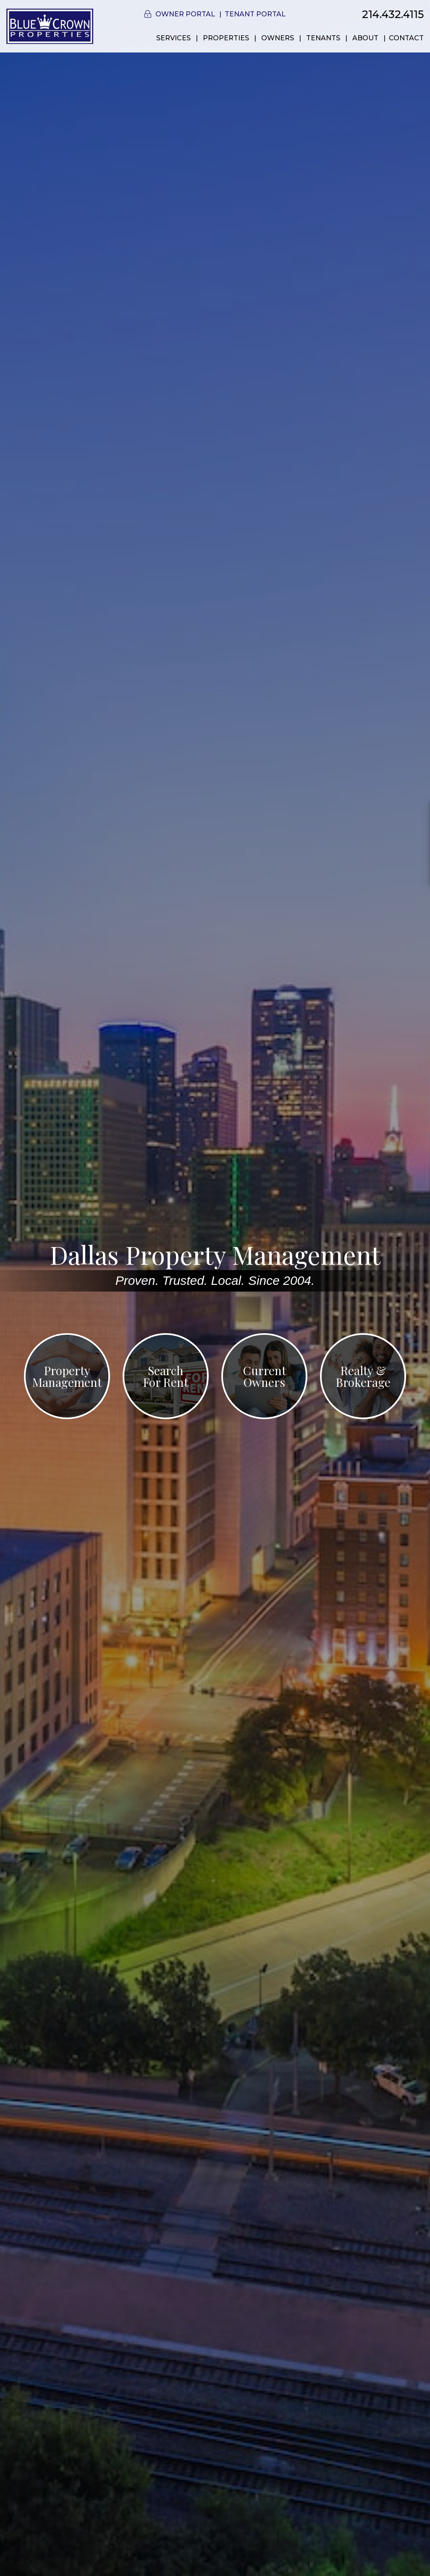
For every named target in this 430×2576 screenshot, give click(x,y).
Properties (226, 38)
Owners (277, 38)
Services (173, 38)
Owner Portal (185, 14)
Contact (406, 38)
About (365, 38)
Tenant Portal (255, 14)
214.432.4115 (393, 14)
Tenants (323, 38)
